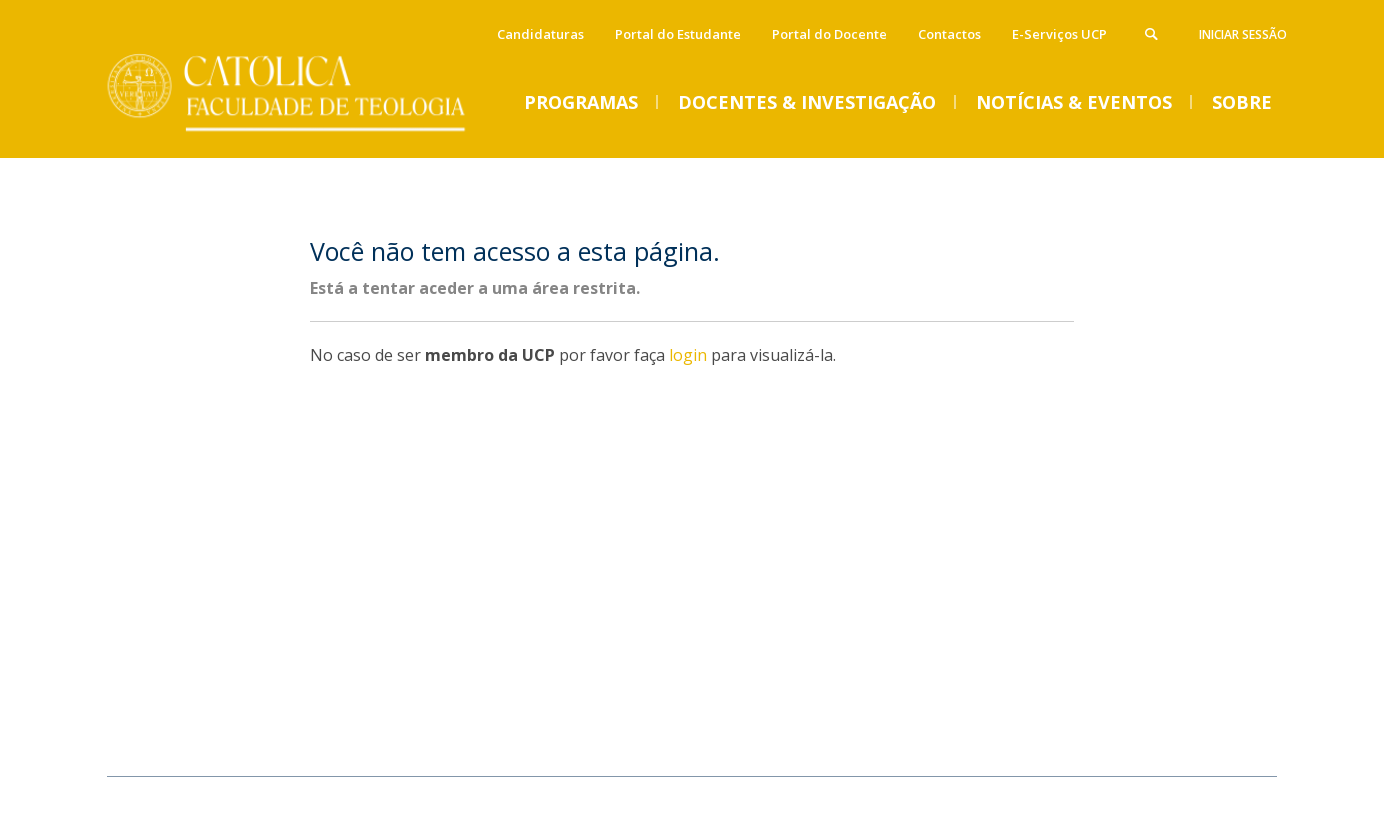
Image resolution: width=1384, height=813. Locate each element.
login (688, 355)
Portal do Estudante (678, 34)
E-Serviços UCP (1059, 34)
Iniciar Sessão (1243, 34)
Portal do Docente (829, 34)
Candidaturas (540, 34)
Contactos (949, 34)
